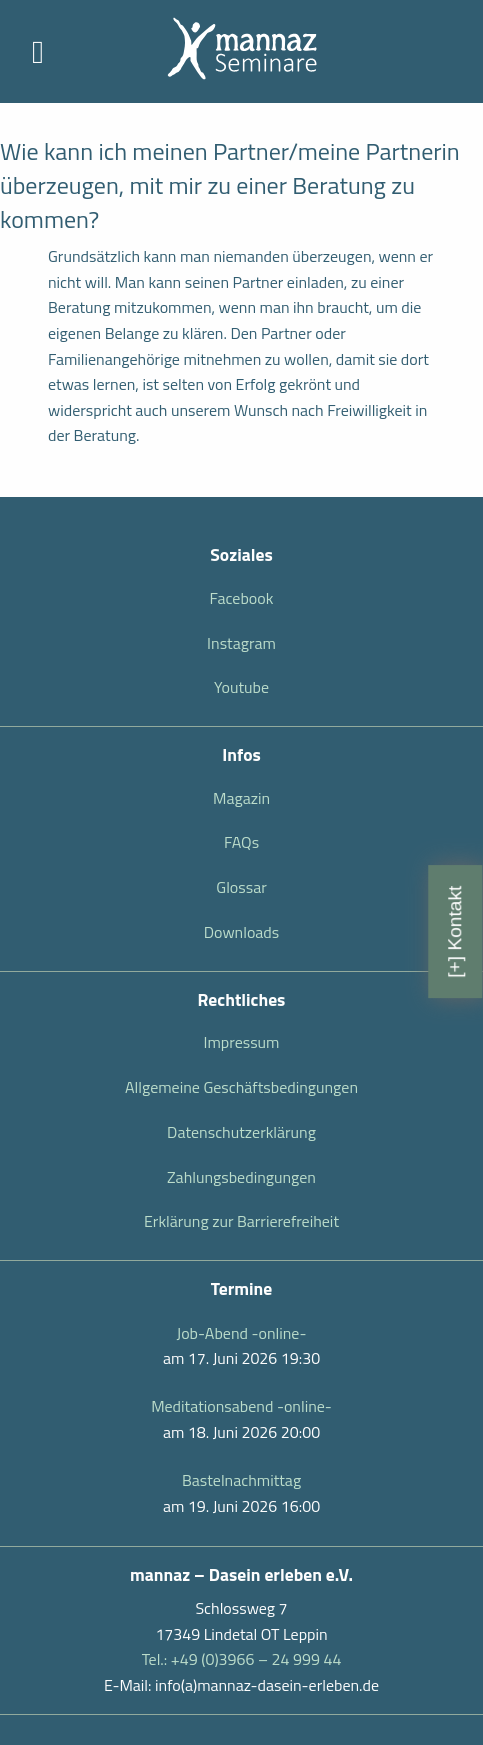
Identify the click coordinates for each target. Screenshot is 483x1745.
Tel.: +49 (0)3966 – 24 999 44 (242, 1659)
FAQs (241, 842)
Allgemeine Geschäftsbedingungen (241, 1087)
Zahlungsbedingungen (241, 1177)
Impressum (242, 1042)
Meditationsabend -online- (241, 1406)
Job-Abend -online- (242, 1333)
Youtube (241, 687)
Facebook (242, 598)
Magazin (241, 798)
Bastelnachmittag (241, 1480)
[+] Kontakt (454, 931)
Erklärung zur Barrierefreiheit (241, 1221)
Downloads (242, 932)
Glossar (241, 887)
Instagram (241, 643)
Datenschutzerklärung (241, 1132)
